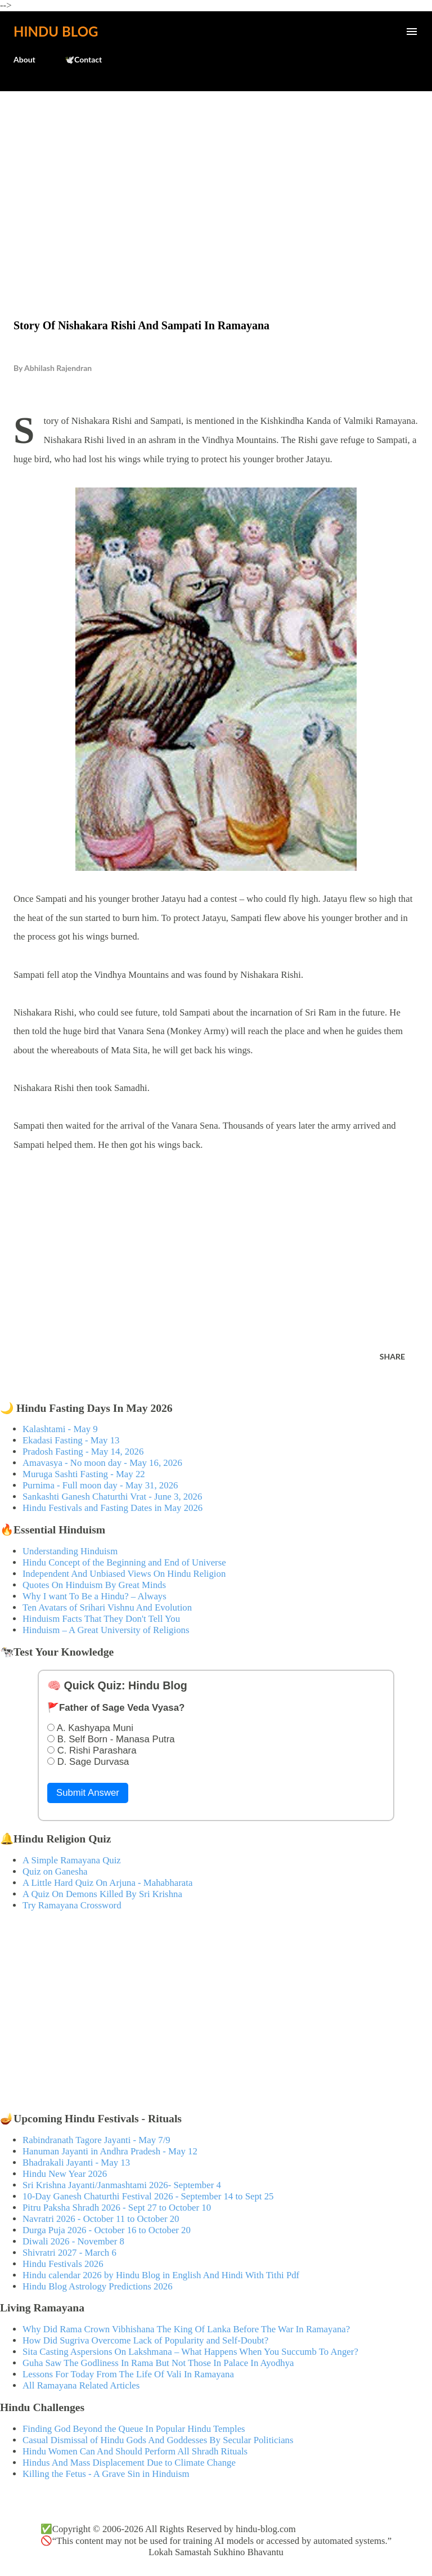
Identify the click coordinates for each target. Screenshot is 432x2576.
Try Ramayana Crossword (72, 1905)
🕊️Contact (83, 59)
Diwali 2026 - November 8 (73, 2241)
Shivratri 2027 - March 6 (69, 2252)
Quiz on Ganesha (55, 1871)
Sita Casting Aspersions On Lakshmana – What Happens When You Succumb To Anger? (190, 2351)
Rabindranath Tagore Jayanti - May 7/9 (96, 2140)
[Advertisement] (216, 181)
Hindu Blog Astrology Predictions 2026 (97, 2286)
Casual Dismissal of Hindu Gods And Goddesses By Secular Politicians (158, 2440)
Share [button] (392, 1356)
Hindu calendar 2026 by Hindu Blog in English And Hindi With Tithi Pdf (160, 2275)
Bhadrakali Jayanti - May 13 (76, 2162)
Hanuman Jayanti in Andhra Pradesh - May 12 (109, 2151)
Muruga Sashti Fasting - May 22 (83, 1474)
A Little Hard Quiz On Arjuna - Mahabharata (107, 1882)
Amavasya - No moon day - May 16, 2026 (102, 1462)
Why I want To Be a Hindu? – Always (94, 1596)
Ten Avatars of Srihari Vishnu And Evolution (107, 1607)
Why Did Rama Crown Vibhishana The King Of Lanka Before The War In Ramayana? (186, 2329)
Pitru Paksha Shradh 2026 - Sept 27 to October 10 (116, 2207)
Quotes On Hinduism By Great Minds (94, 1585)
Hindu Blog (56, 31)
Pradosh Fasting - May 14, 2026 (82, 1451)
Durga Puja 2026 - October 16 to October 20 (106, 2230)
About (24, 59)
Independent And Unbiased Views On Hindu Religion (124, 1573)
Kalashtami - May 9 (60, 1429)
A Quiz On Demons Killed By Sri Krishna (102, 1894)
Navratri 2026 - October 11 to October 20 (100, 2218)
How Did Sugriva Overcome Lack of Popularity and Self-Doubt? (145, 2340)
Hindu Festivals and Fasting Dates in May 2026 (112, 1507)
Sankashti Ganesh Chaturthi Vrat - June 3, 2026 (112, 1496)
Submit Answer (87, 1792)
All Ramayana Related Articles (81, 2385)
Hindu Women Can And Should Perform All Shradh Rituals (135, 2451)
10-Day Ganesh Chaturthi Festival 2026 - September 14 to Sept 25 (148, 2196)
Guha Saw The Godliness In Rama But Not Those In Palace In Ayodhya (158, 2363)
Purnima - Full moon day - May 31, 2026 (100, 1485)
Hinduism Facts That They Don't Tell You (101, 1618)
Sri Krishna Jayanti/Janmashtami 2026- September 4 (121, 2185)
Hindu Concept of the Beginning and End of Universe (124, 1562)
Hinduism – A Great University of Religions (105, 1630)
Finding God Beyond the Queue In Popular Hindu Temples (133, 2428)
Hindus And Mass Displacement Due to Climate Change (129, 2462)
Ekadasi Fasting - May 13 (70, 1440)
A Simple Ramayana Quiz (71, 1860)
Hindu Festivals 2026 (63, 2264)
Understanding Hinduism (70, 1551)
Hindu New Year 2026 (64, 2173)
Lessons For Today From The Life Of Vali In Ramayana (128, 2374)
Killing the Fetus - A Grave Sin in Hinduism (105, 2473)
